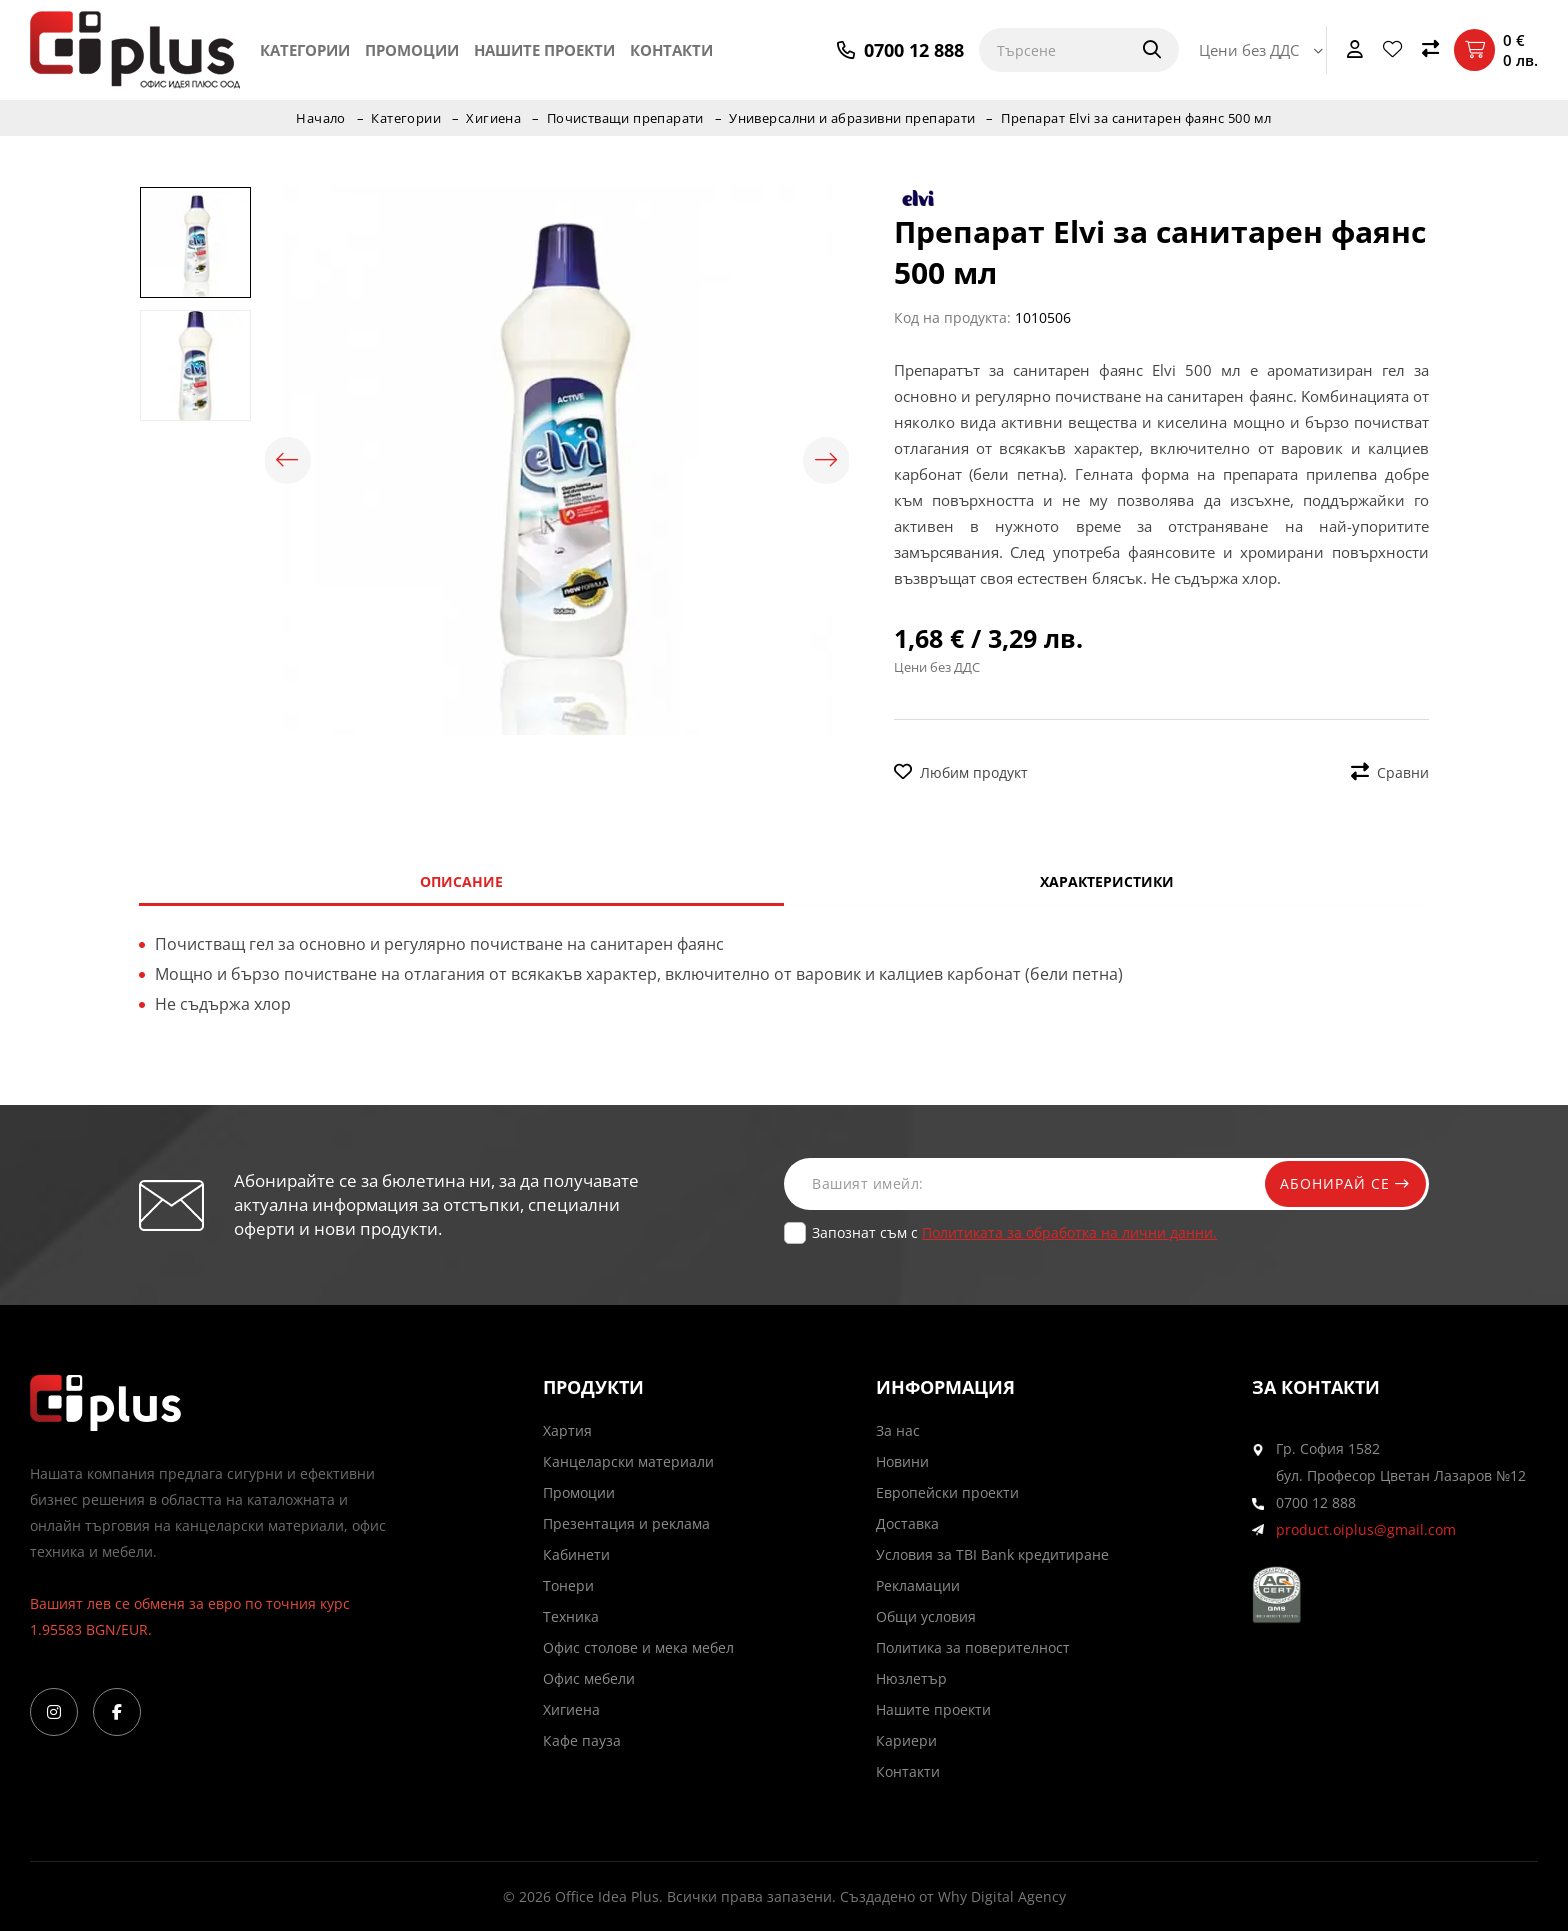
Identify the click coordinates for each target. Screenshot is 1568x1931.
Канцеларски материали (628, 1461)
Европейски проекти (947, 1492)
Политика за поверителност (973, 1647)
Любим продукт (961, 772)
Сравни (1390, 772)
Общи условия (926, 1616)
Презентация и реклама (626, 1523)
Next (824, 461)
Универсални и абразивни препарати (855, 118)
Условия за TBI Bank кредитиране (992, 1554)
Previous (290, 461)
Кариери (906, 1740)
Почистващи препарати (624, 118)
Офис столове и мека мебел (638, 1647)
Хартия (567, 1430)
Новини (902, 1461)
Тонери (568, 1585)
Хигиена (492, 118)
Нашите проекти (544, 50)
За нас (898, 1430)
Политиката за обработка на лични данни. (1069, 1232)
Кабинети (576, 1554)
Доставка (907, 1523)
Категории (305, 50)
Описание (461, 881)
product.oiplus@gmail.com (1366, 1529)
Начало (318, 118)
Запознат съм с (1014, 1232)
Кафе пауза (582, 1740)
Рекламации (918, 1585)
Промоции (412, 50)
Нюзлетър (911, 1678)
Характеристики (1107, 881)
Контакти (671, 50)
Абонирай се (1341, 1183)
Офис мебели (589, 1678)
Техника (571, 1616)
